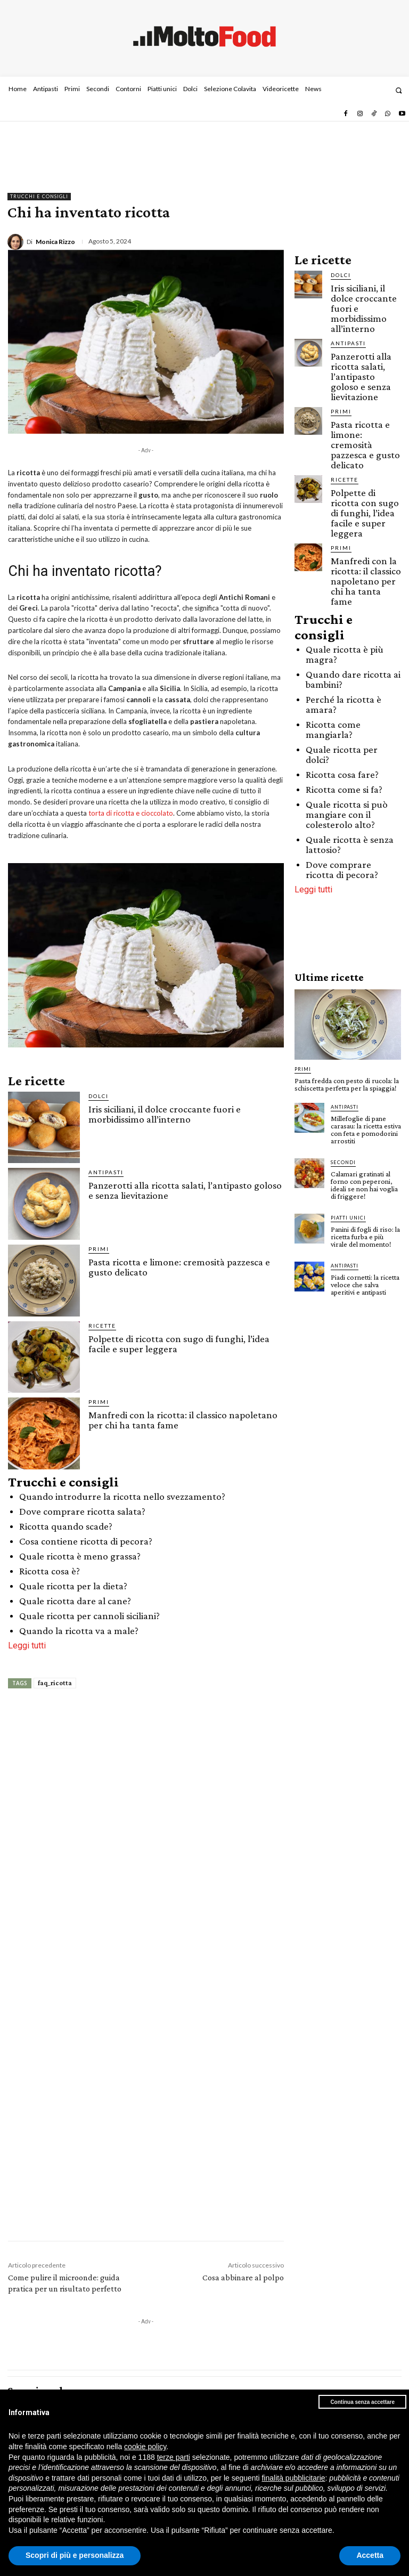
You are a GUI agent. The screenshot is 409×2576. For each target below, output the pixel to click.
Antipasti (106, 1172)
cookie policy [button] (145, 2446)
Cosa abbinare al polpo (243, 2277)
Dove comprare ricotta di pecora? (342, 869)
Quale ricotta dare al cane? (75, 1600)
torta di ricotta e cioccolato (130, 813)
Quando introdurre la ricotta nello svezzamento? (122, 1496)
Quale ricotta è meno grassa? (80, 1556)
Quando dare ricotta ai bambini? (353, 679)
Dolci (98, 1096)
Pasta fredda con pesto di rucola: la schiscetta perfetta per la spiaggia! (347, 1084)
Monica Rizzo (55, 242)
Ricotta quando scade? (65, 1526)
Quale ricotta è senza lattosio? (350, 844)
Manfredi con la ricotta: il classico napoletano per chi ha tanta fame (182, 1420)
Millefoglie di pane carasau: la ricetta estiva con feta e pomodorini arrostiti (366, 1129)
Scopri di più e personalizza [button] (75, 2555)
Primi (98, 1249)
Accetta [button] (369, 2555)
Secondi (343, 1162)
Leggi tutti (27, 1645)
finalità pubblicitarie (293, 2478)
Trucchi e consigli (39, 196)
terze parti (173, 2457)
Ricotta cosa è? (49, 1571)
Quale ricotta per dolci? (342, 754)
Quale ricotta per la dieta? (73, 1585)
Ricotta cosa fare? (342, 774)
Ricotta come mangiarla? (333, 729)
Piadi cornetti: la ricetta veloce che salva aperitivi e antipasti (365, 1284)
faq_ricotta (55, 1683)
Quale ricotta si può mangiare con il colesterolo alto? (347, 814)
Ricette (102, 1325)
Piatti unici (348, 1218)
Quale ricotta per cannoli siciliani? (89, 1615)
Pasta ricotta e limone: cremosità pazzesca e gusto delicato (179, 1267)
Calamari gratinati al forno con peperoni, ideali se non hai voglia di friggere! (364, 1184)
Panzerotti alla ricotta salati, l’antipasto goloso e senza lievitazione (185, 1190)
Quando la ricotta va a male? (78, 1630)
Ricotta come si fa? (344, 789)
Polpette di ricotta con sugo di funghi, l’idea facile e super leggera (178, 1343)
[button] (398, 90)
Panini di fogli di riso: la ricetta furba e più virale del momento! (365, 1236)
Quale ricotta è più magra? (344, 654)
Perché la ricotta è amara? (343, 704)
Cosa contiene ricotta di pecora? (85, 1541)
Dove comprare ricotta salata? (82, 1511)
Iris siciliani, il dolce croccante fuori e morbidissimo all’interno (164, 1114)
